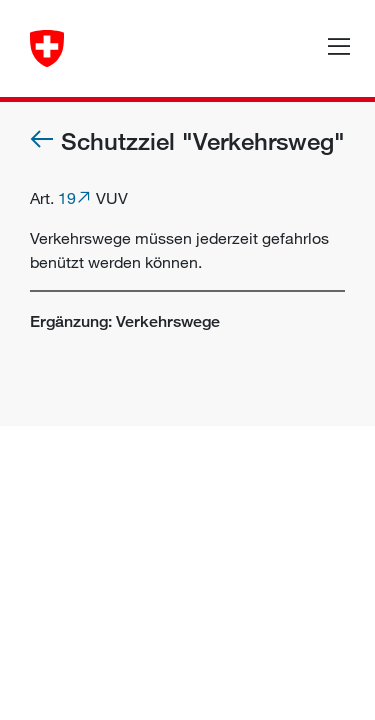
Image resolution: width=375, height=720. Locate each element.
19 (67, 198)
